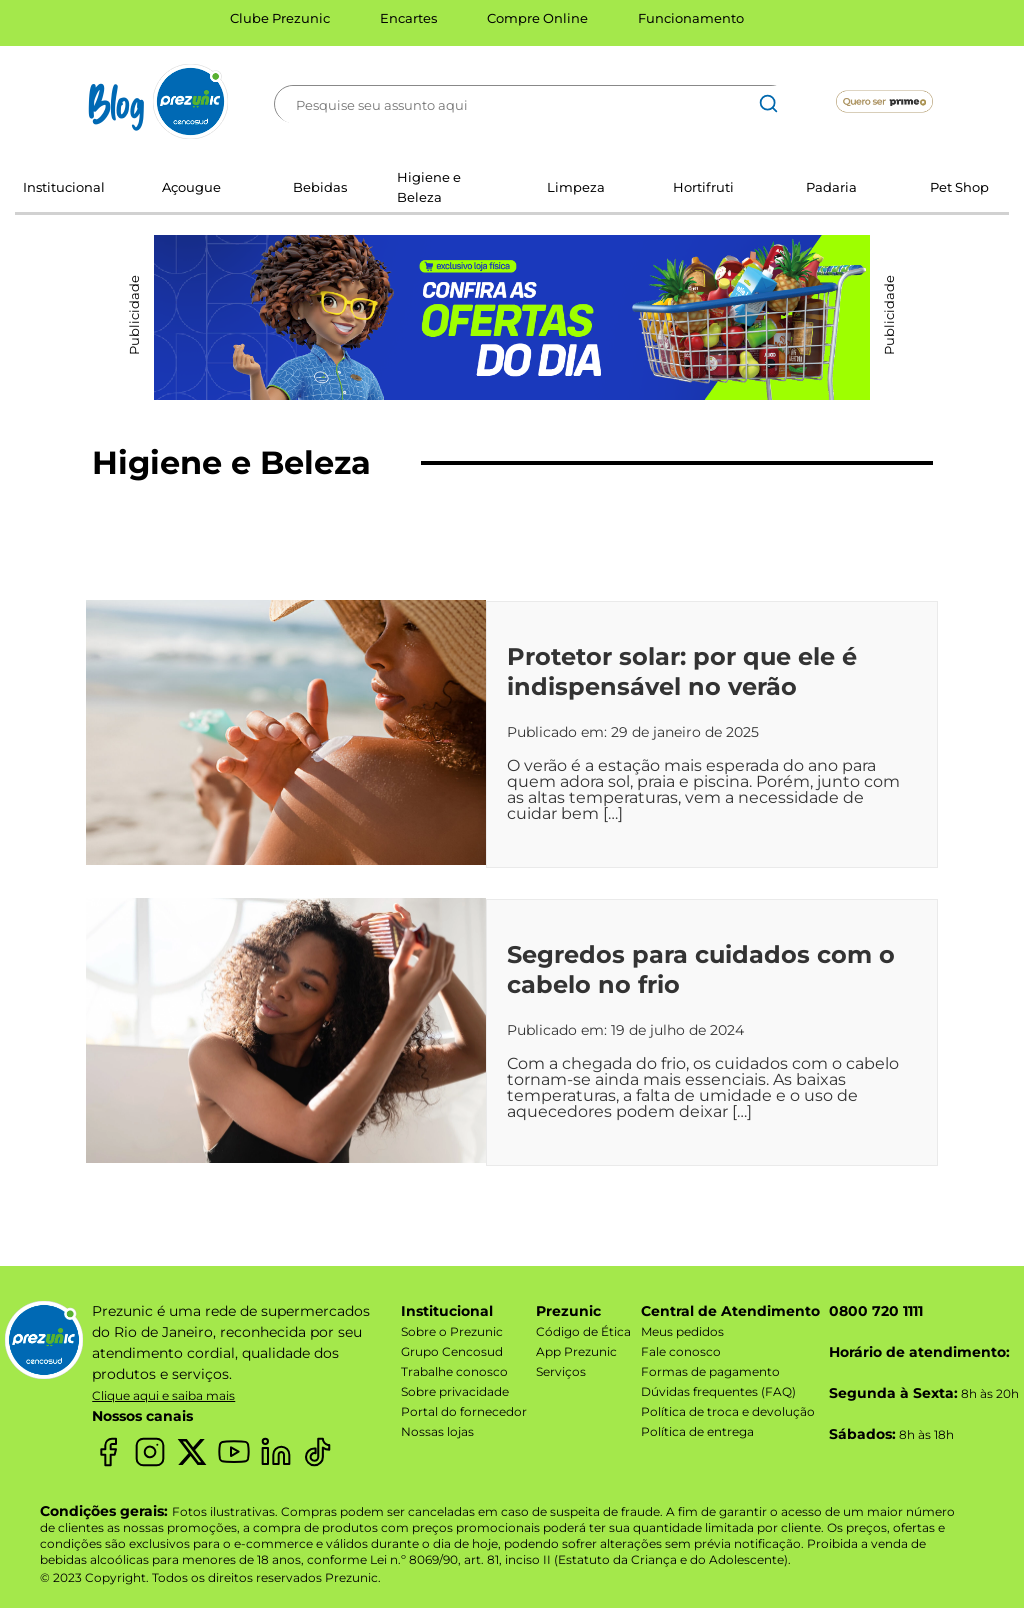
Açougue (191, 187)
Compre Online (537, 18)
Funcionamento (691, 18)
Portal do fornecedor (464, 1411)
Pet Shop (959, 187)
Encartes (408, 18)
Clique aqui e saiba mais (163, 1395)
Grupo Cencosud (452, 1351)
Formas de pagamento (710, 1371)
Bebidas (320, 187)
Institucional (64, 187)
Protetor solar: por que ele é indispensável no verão (682, 671)
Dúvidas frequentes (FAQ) (718, 1391)
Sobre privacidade (455, 1391)
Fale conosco (681, 1351)
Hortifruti (703, 187)
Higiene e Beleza (429, 187)
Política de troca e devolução (728, 1411)
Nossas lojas (437, 1431)
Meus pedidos (682, 1331)
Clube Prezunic (280, 18)
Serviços (561, 1371)
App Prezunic (576, 1351)
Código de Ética (583, 1331)
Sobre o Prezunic (452, 1331)
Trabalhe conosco (454, 1371)
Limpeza (576, 187)
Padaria (831, 187)
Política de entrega (697, 1431)
